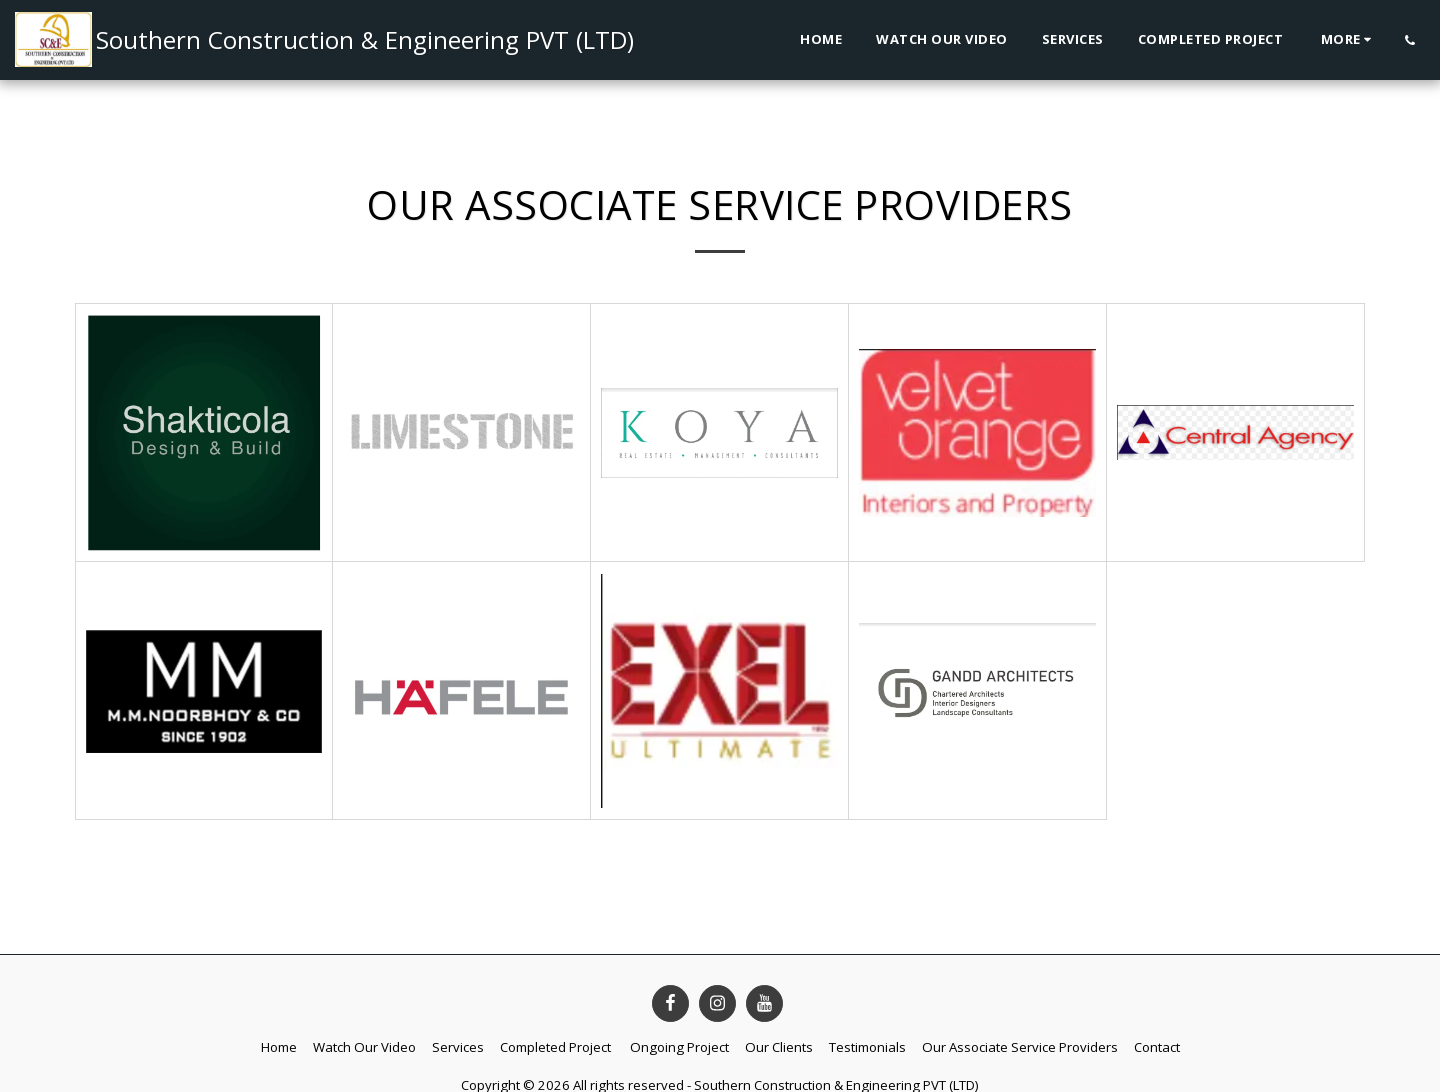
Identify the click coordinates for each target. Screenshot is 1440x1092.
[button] (1409, 40)
